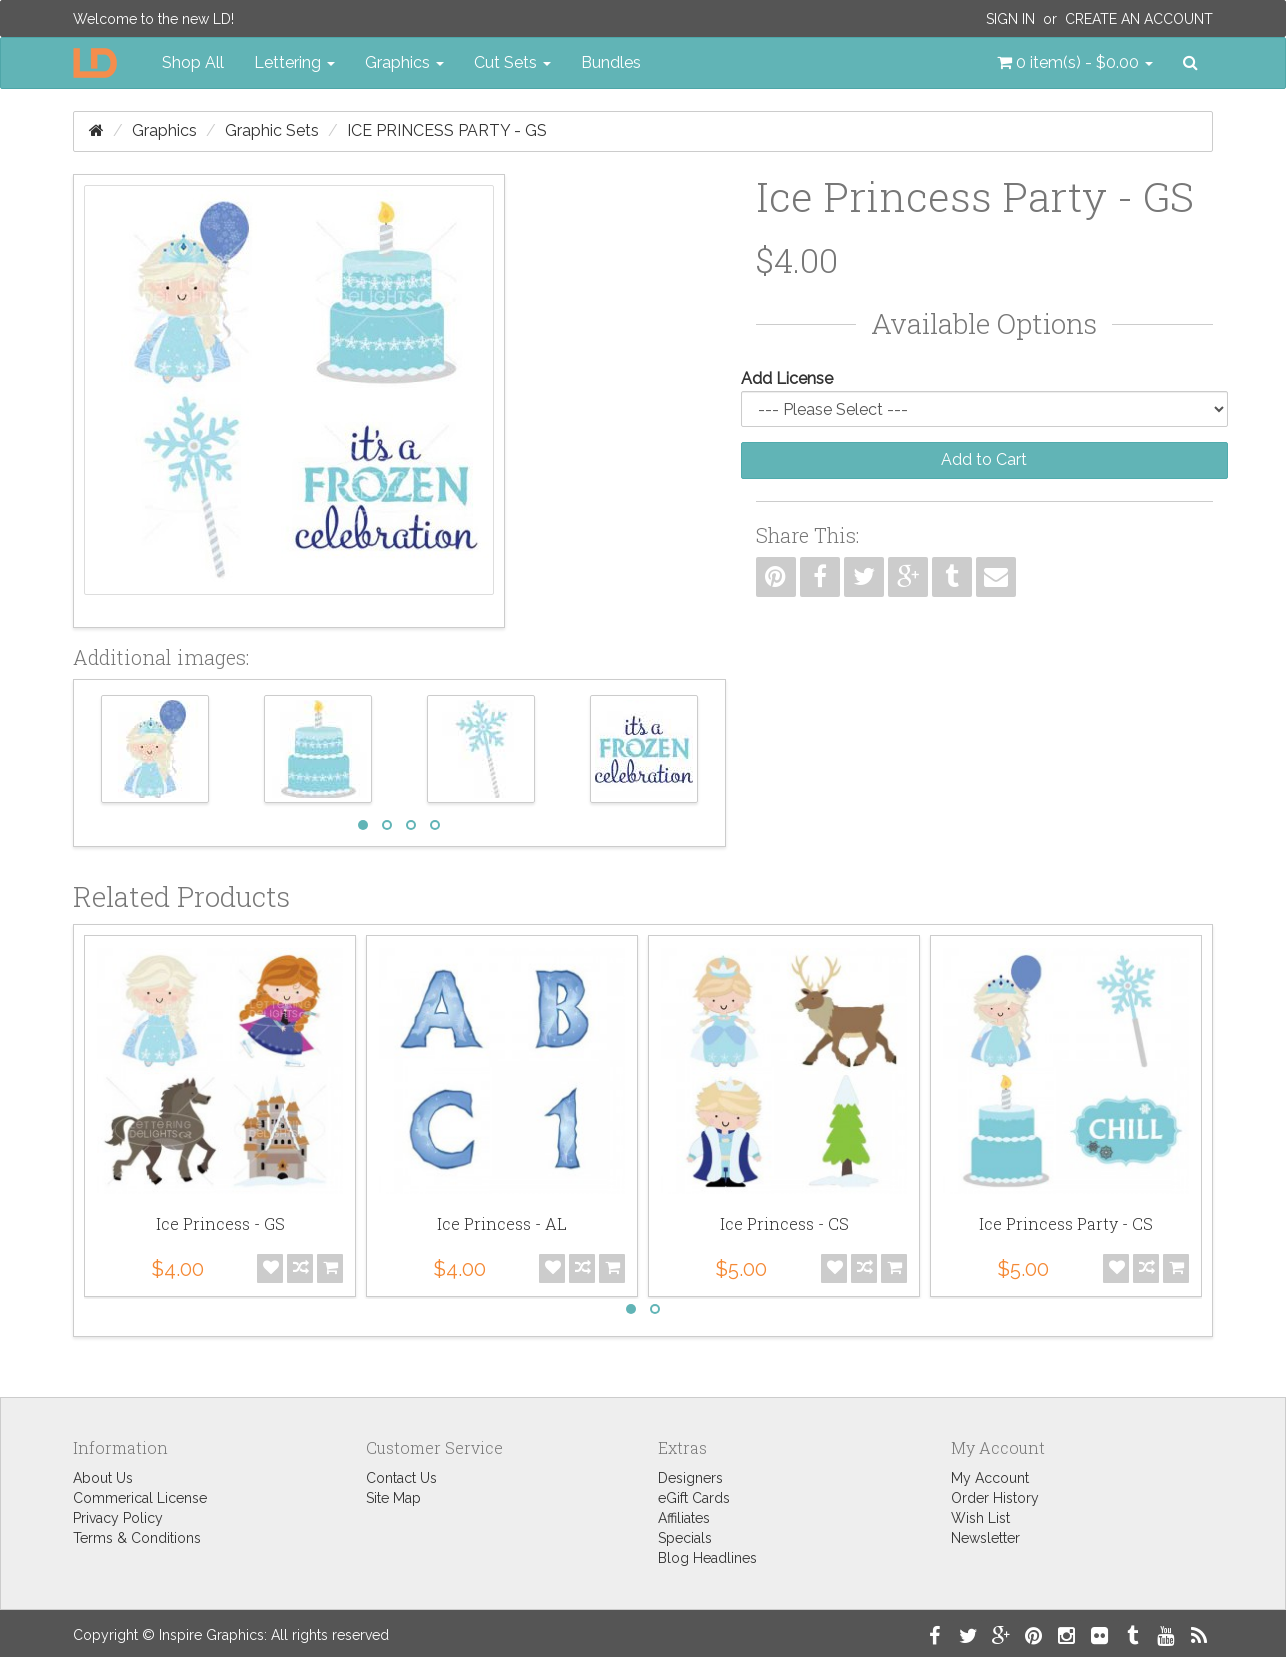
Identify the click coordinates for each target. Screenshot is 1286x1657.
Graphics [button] (404, 62)
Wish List (980, 1518)
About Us (103, 1478)
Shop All (193, 62)
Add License (787, 378)
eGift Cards (694, 1498)
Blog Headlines (707, 1558)
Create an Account (1139, 19)
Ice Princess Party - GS (447, 130)
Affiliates (684, 1518)
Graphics (164, 130)
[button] (1075, 63)
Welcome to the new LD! (153, 19)
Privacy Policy (118, 1518)
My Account (990, 1478)
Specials (685, 1538)
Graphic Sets (272, 130)
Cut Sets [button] (512, 62)
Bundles (611, 62)
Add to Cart (984, 459)
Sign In (1010, 19)
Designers (690, 1478)
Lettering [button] (294, 62)
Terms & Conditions (137, 1538)
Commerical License (140, 1498)
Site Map (393, 1498)
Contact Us (401, 1478)
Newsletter (985, 1538)
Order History (995, 1498)
